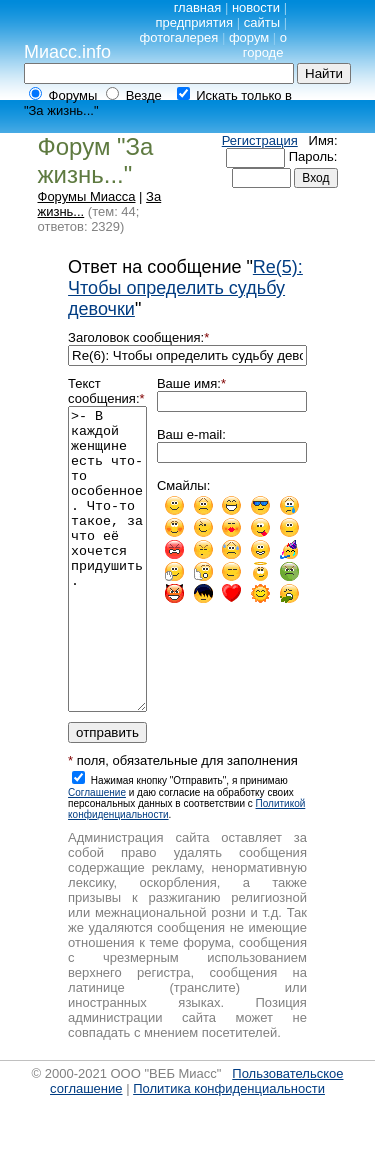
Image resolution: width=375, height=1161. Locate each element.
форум (249, 37)
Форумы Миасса (87, 196)
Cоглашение (97, 852)
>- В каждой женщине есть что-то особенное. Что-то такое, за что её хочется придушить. (107, 589)
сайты (262, 22)
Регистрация (260, 140)
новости (256, 7)
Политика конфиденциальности (229, 1148)
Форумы (73, 95)
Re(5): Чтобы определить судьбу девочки (185, 288)
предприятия (194, 22)
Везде (144, 95)
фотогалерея (179, 37)
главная (198, 7)
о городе (265, 45)
